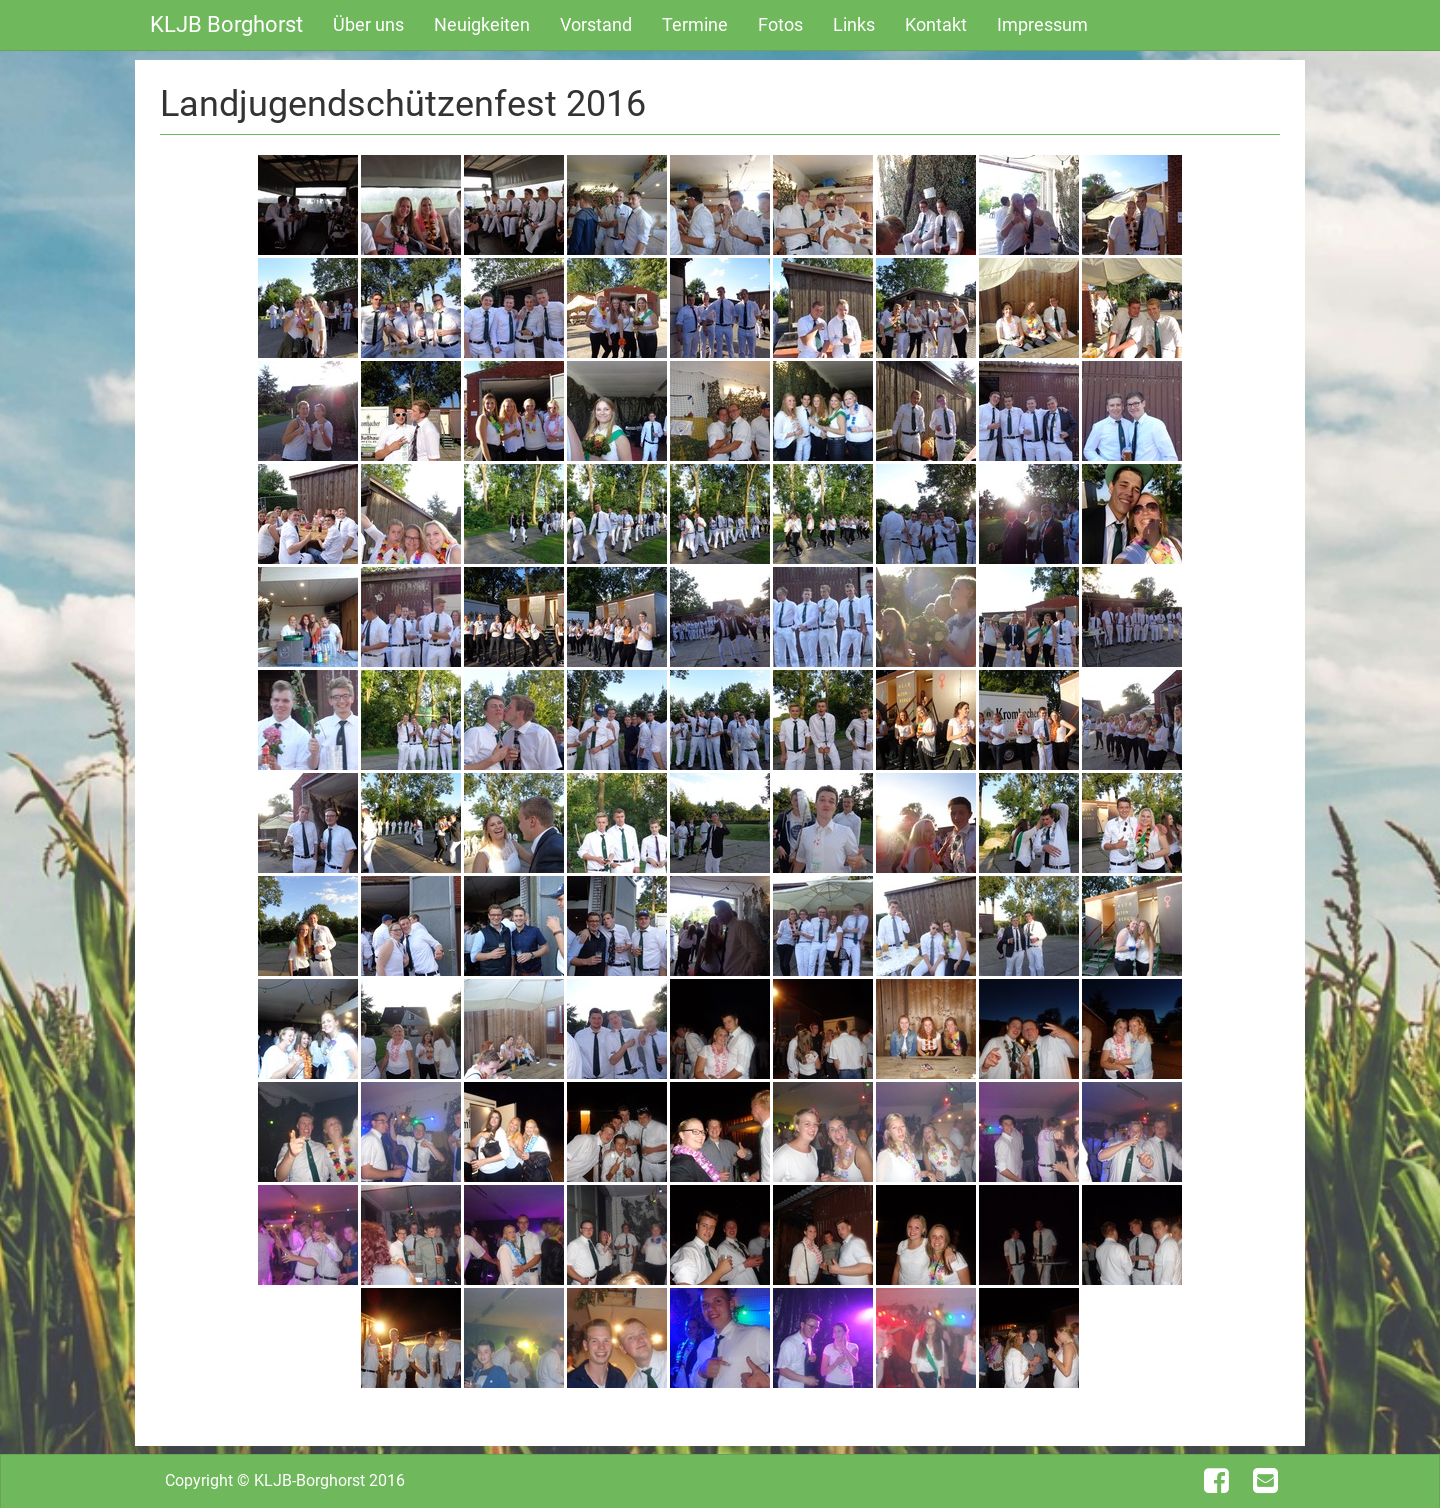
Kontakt (936, 24)
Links (854, 24)
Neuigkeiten (482, 24)
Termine (695, 24)
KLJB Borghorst (226, 24)
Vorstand (596, 24)
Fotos (780, 24)
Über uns (368, 24)
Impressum (1042, 24)
